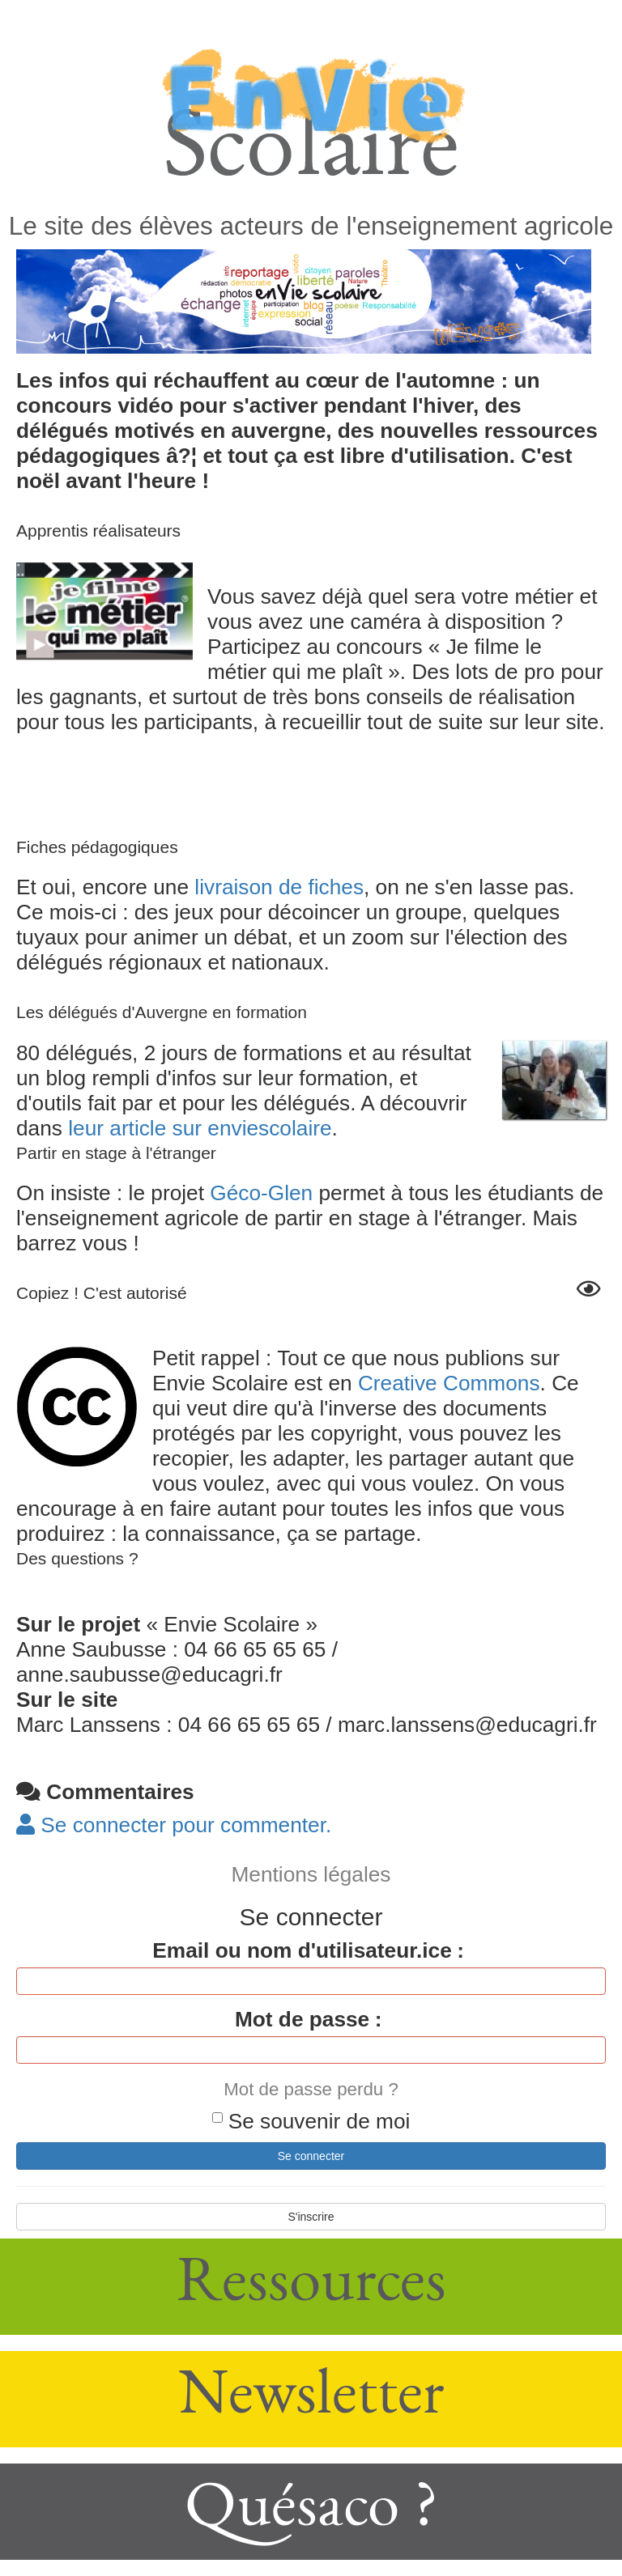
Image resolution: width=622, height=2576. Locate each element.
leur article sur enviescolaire (199, 1128)
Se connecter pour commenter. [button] (173, 1825)
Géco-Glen (261, 1193)
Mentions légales (311, 1874)
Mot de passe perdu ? (311, 2089)
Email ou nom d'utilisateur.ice (301, 1950)
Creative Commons (449, 1383)
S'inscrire (311, 2216)
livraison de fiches (279, 887)
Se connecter (311, 2155)
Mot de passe (302, 2019)
